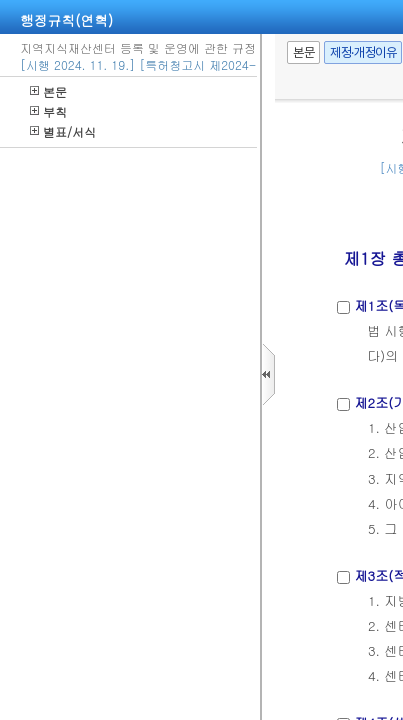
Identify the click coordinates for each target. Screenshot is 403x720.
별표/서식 (63, 131)
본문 (48, 91)
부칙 (48, 111)
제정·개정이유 (363, 52)
